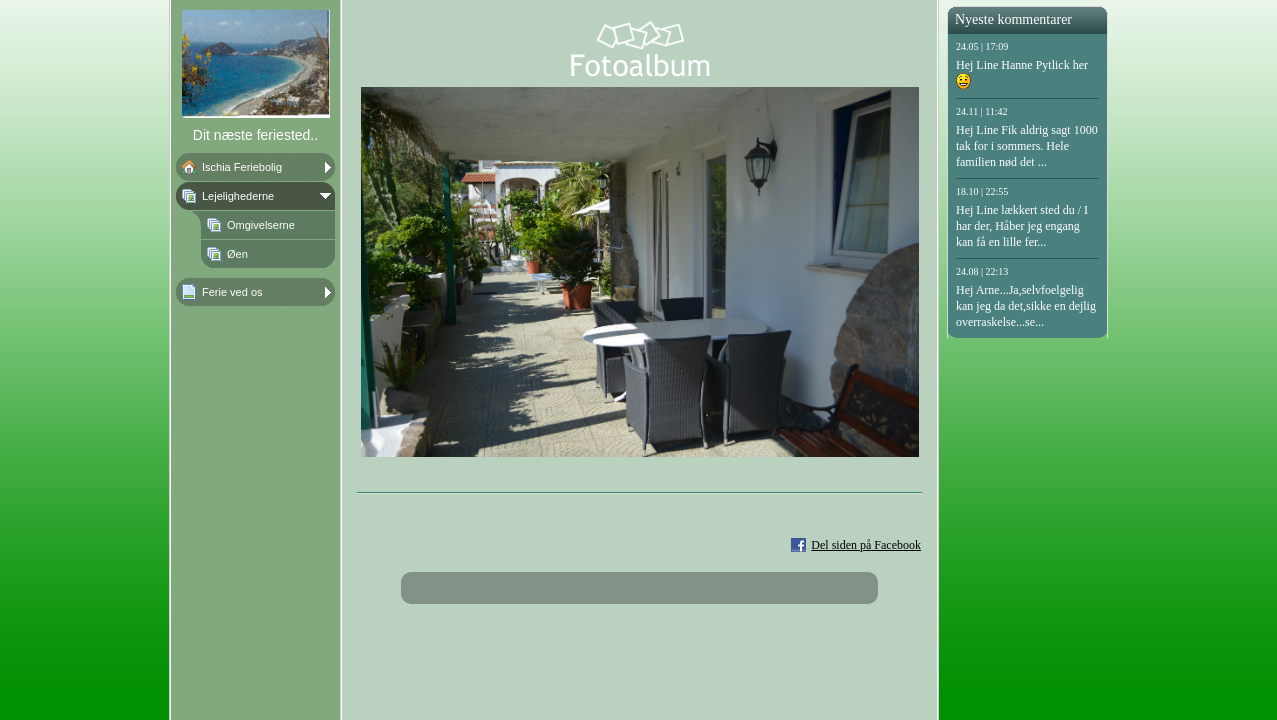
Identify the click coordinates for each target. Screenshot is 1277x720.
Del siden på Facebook (866, 545)
